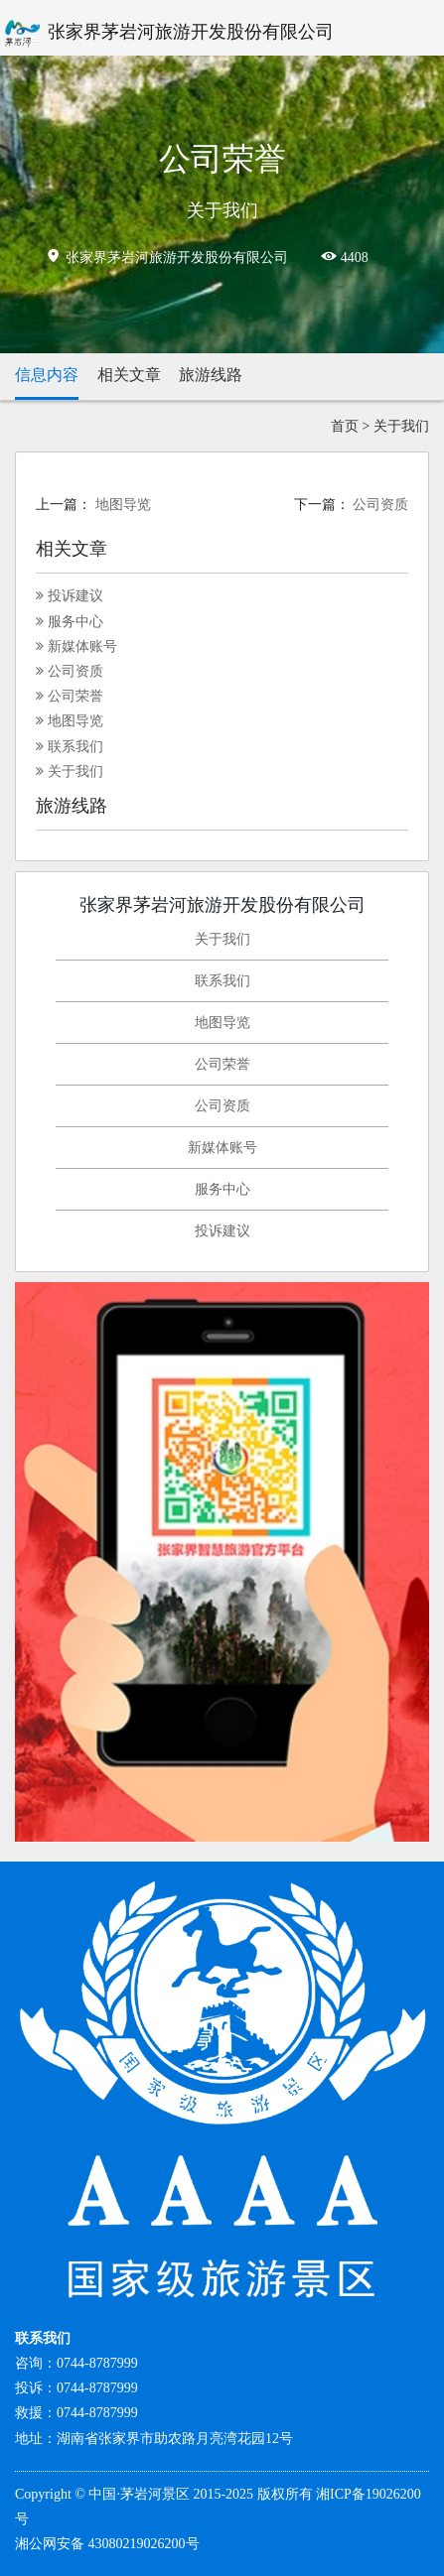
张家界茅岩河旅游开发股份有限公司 (167, 34)
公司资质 (380, 504)
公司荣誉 (69, 696)
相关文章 (129, 374)
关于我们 (401, 426)
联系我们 (69, 746)
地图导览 (123, 504)
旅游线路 (210, 374)
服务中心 (69, 621)
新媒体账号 (76, 646)
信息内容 (46, 374)
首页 (345, 426)
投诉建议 (69, 595)
